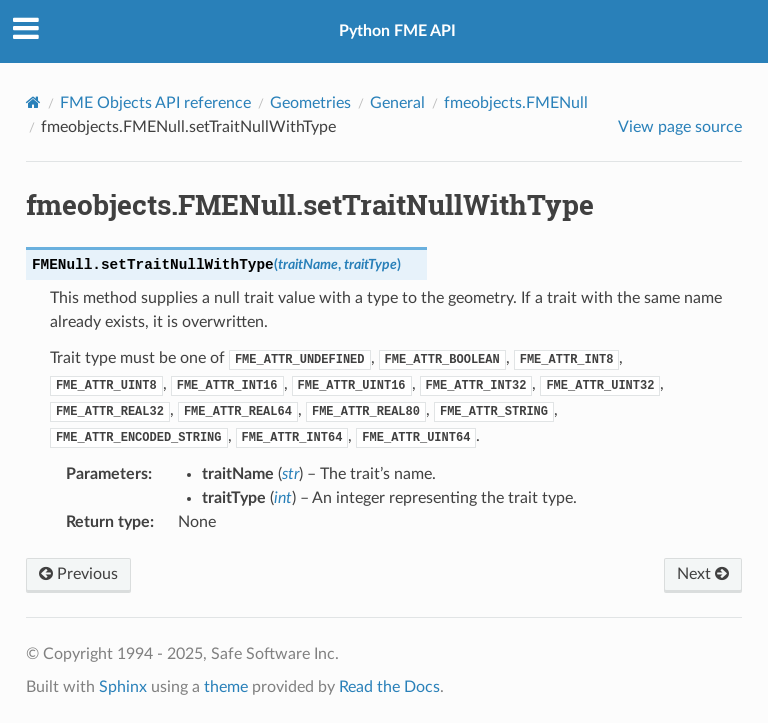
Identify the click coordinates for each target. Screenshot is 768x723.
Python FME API (397, 31)
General (397, 103)
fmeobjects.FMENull (516, 103)
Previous (78, 574)
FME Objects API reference (155, 103)
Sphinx (123, 687)
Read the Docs (389, 687)
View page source (680, 127)
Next (703, 574)
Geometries (310, 103)
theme (226, 687)
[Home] (33, 102)
